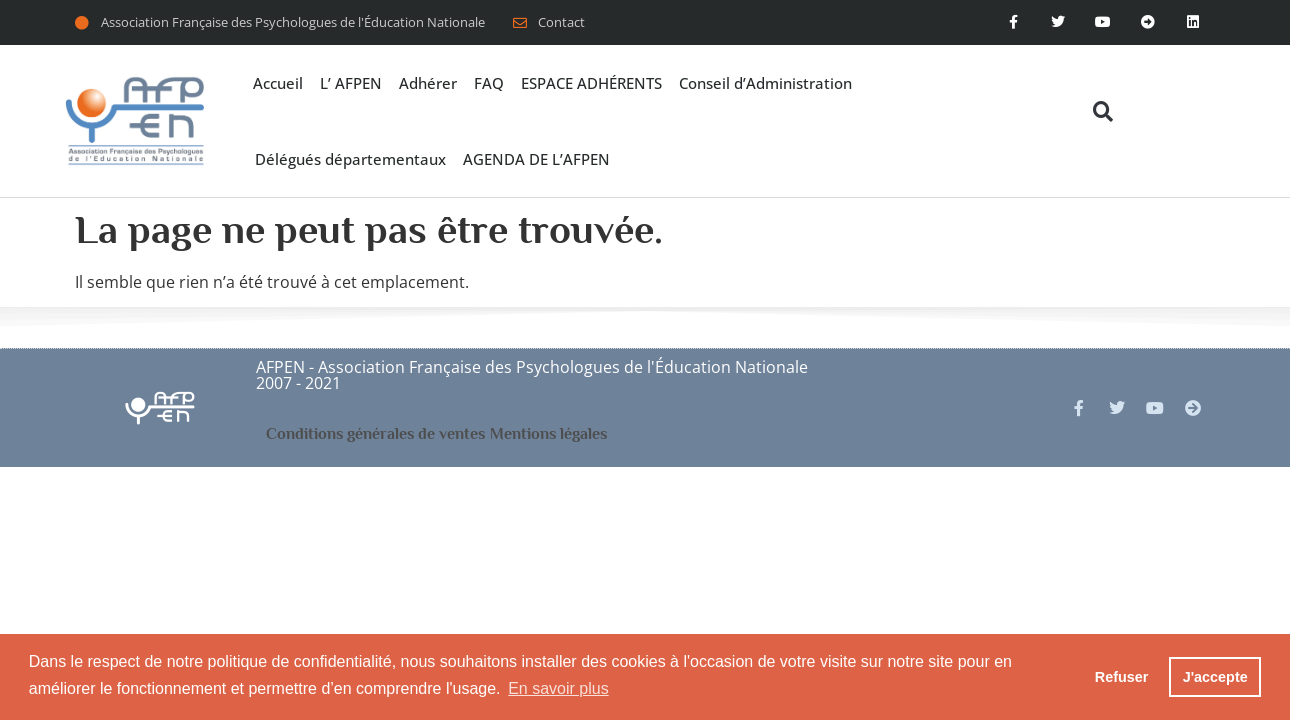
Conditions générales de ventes (375, 434)
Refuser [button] (1122, 677)
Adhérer (428, 83)
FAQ (489, 83)
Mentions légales (548, 434)
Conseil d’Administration (765, 83)
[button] (1102, 111)
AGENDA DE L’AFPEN (536, 159)
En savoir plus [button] (558, 688)
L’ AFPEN (351, 83)
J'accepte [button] (1215, 677)
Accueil (278, 83)
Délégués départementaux (350, 159)
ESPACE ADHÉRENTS (591, 83)
